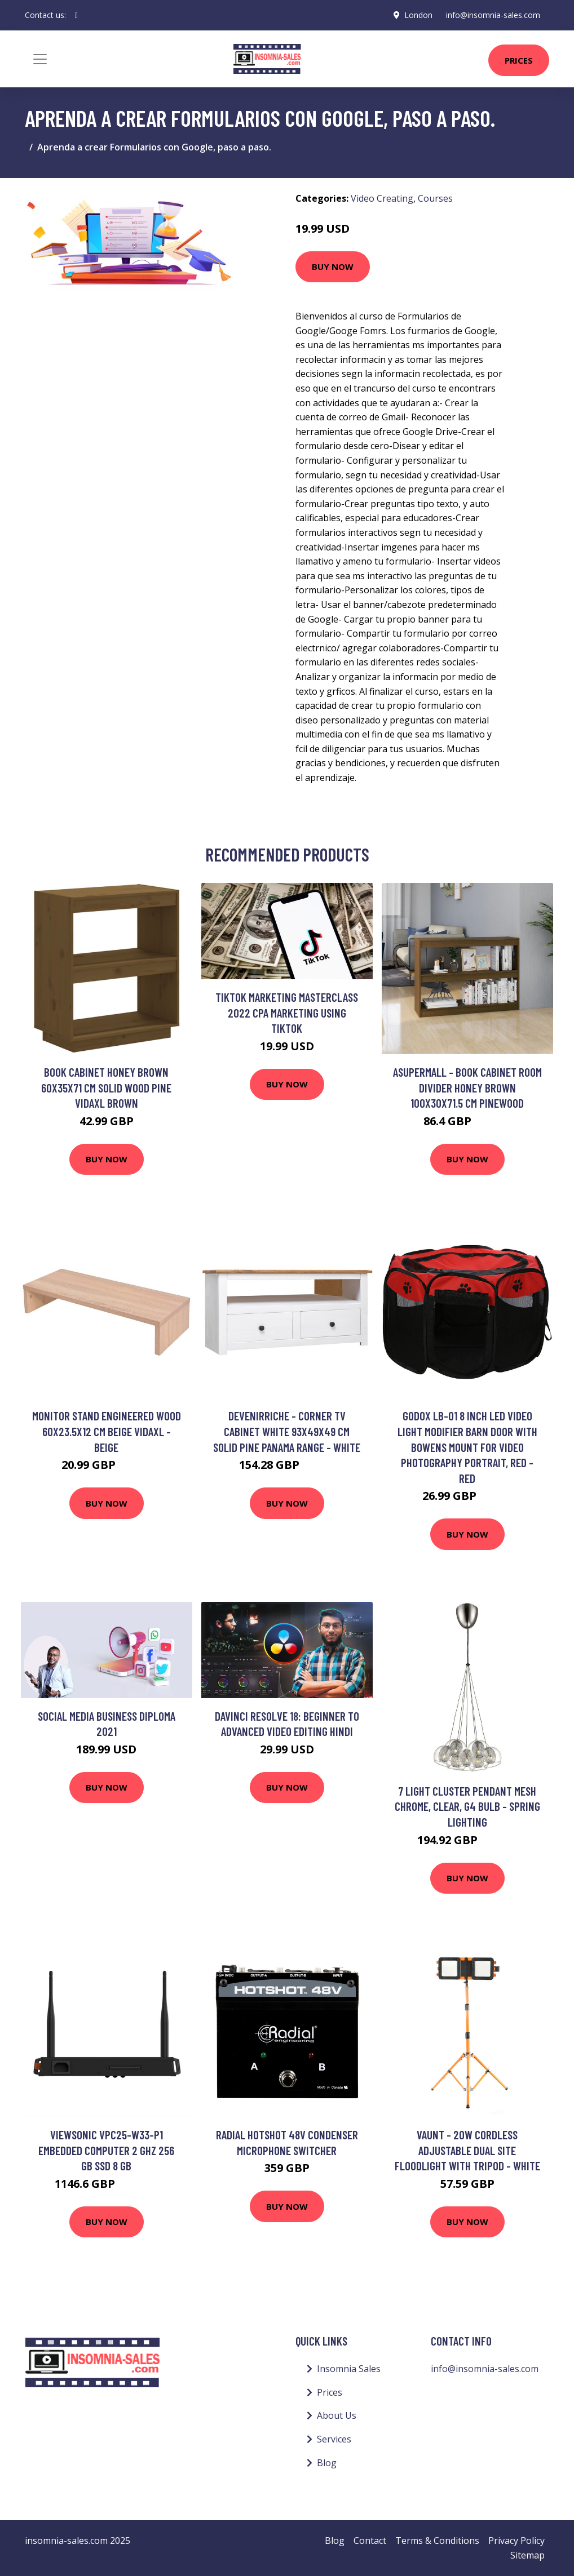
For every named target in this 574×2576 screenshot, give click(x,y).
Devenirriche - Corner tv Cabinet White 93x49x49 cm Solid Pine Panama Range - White (286, 1431)
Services (334, 2439)
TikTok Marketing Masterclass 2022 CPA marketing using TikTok (286, 1012)
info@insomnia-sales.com (493, 15)
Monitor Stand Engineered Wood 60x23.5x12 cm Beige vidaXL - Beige (106, 1431)
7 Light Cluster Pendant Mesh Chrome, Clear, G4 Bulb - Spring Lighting (467, 1806)
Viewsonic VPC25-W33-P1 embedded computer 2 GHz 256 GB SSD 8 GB (106, 2150)
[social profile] (76, 15)
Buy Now (333, 266)
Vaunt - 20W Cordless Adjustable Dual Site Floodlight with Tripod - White (467, 2150)
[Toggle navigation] (40, 59)
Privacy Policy (516, 2540)
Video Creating (382, 198)
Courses (435, 198)
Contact (370, 2540)
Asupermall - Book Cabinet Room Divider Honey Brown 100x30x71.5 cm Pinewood (467, 1087)
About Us (336, 2415)
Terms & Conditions (437, 2540)
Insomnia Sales (349, 2368)
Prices (519, 60)
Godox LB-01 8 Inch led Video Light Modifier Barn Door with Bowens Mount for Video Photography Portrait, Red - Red (467, 1447)
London (418, 15)
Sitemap (527, 2555)
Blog (327, 2463)
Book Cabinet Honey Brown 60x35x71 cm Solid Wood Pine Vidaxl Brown (106, 1087)
